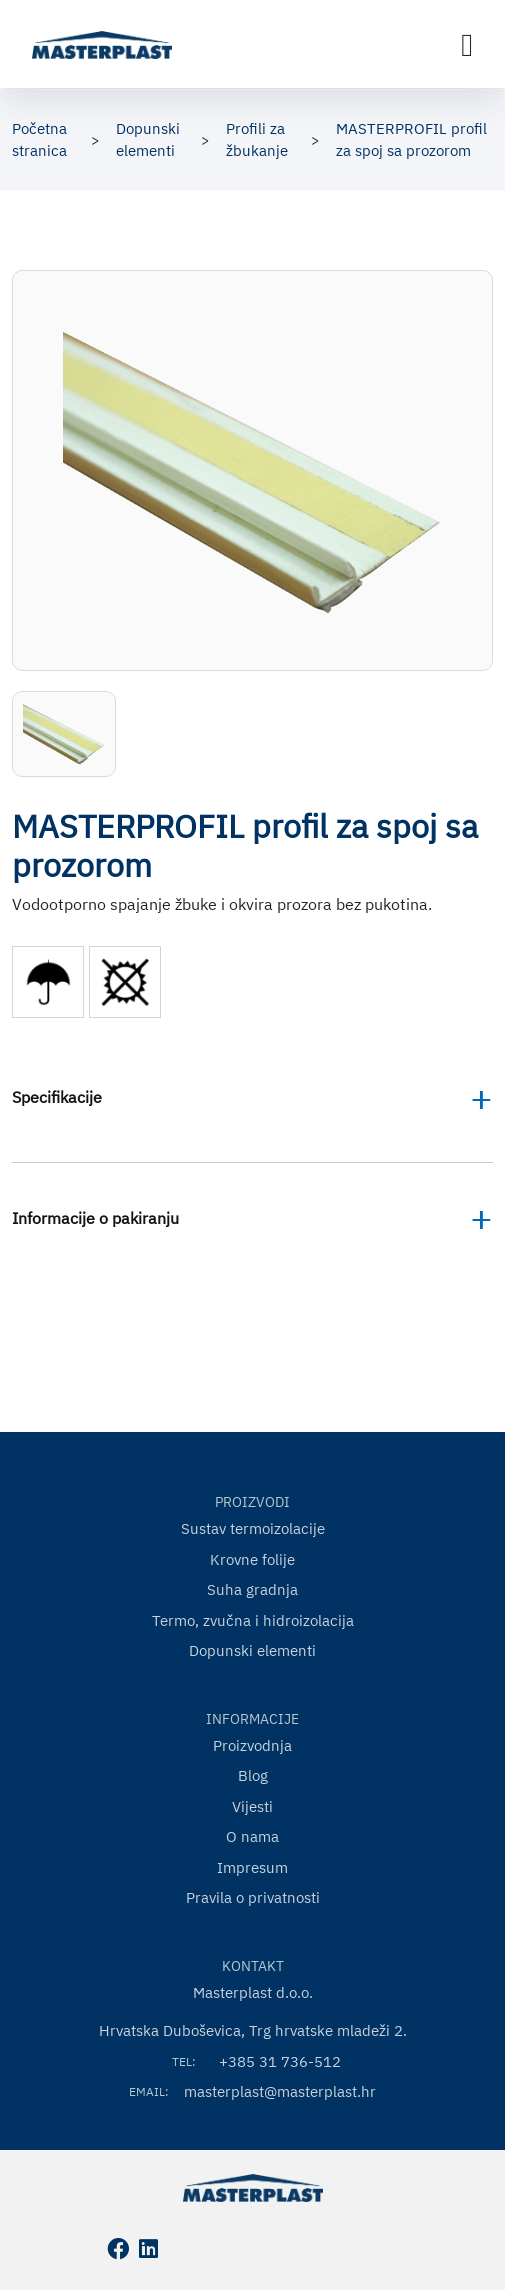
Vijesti (252, 1806)
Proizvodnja (252, 1745)
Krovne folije (252, 1559)
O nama (252, 1836)
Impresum (252, 1867)
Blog (253, 1775)
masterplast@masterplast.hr (280, 2091)
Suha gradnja (252, 1589)
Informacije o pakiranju (95, 1218)
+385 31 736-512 (280, 2061)
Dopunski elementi (252, 1650)
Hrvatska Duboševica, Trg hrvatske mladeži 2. (253, 2030)
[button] (64, 734)
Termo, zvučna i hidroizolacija (253, 1620)
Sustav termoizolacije (253, 1528)
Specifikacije (57, 1097)
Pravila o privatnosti (253, 1897)
